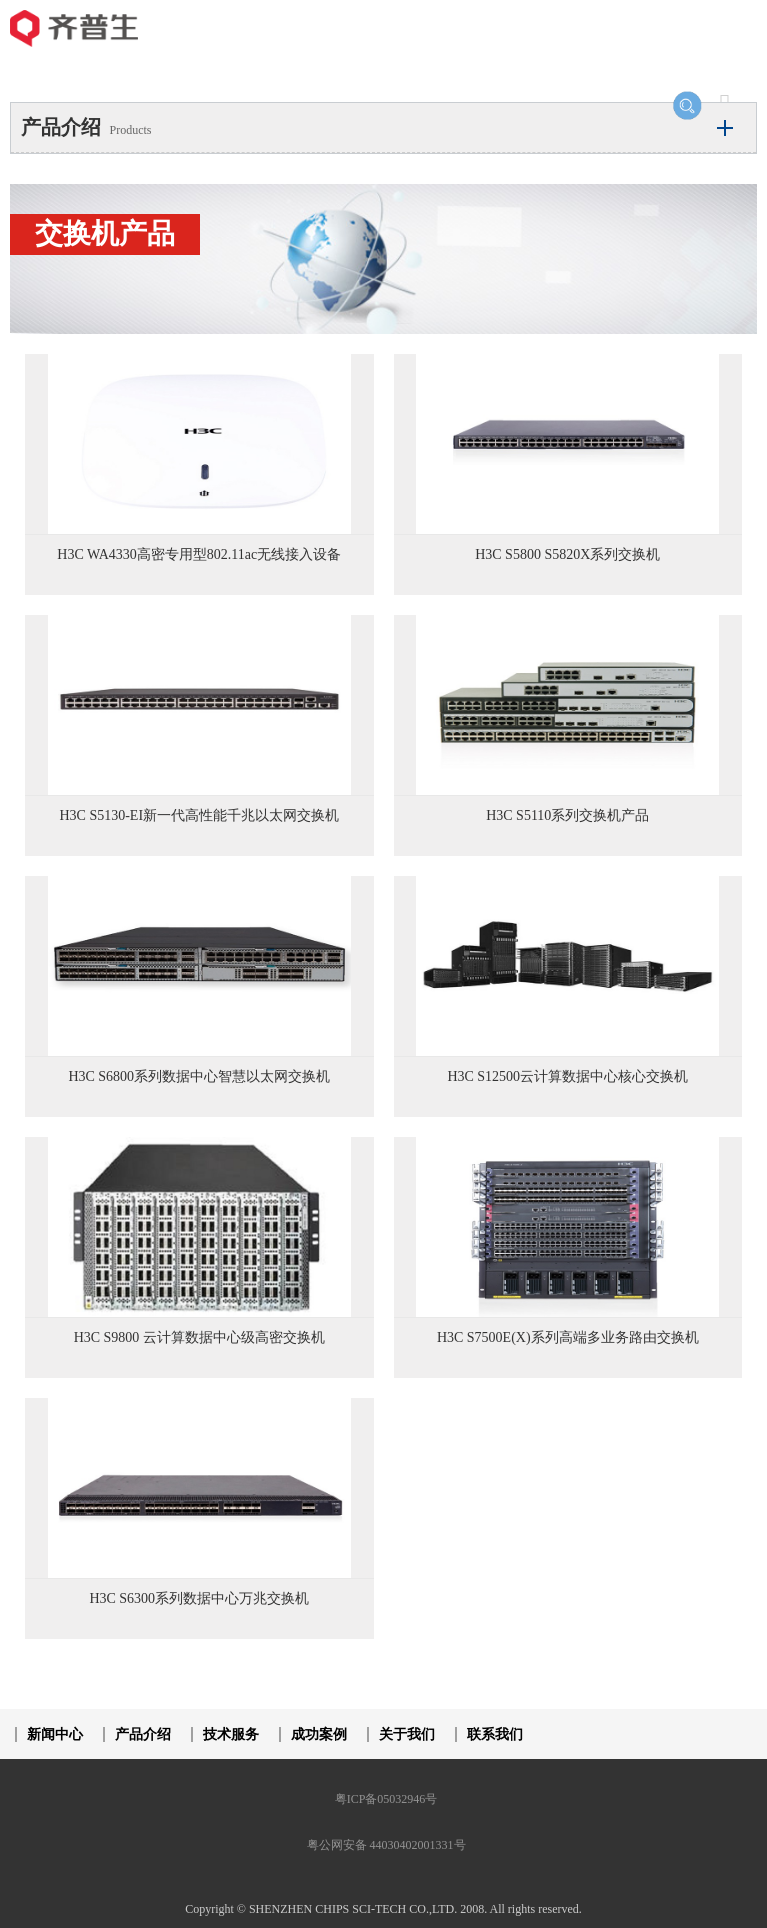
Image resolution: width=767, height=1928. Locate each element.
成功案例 (319, 1734)
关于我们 (407, 1734)
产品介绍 (143, 1734)
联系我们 (495, 1734)
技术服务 (231, 1734)
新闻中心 (55, 1734)
